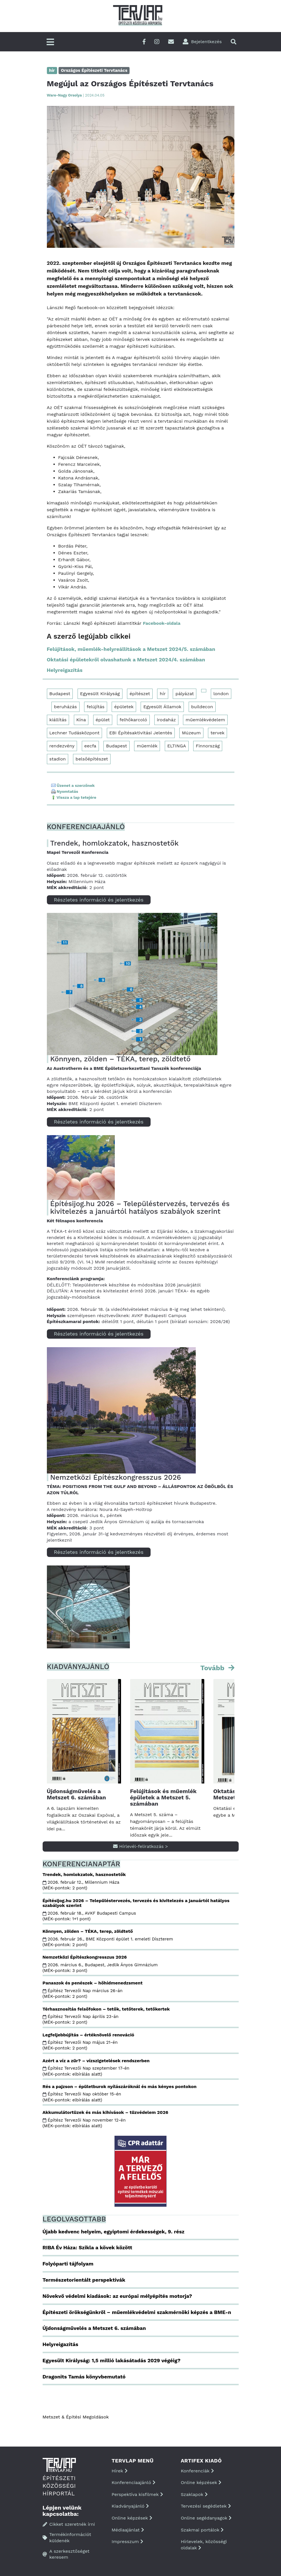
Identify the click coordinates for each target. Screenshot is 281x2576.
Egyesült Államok (162, 706)
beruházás (65, 706)
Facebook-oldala (161, 623)
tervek (217, 732)
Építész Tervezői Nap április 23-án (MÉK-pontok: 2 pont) (81, 2019)
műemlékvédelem (205, 719)
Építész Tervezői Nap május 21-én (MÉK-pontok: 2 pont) (80, 2045)
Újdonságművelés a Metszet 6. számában (76, 1794)
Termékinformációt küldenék (67, 2537)
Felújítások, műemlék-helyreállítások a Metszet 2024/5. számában (131, 649)
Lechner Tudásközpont (74, 732)
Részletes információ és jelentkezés (98, 900)
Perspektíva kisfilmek (137, 2494)
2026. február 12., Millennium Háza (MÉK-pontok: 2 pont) (82, 1885)
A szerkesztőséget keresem (66, 2554)
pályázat (184, 693)
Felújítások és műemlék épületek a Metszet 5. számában (163, 1797)
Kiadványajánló (130, 2506)
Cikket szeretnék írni (69, 2524)
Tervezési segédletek (206, 2506)
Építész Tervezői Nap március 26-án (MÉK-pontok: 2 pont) (83, 1993)
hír (163, 693)
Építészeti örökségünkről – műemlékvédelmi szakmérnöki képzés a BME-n (137, 2312)
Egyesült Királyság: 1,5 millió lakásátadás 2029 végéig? (112, 2360)
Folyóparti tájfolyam (68, 2264)
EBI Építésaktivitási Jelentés (140, 732)
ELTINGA (176, 746)
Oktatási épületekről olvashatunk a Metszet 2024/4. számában (126, 660)
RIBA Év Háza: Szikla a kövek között (87, 2247)
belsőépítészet (92, 759)
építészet (140, 693)
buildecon (202, 706)
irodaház (166, 719)
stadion (57, 759)
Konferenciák (197, 2471)
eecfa (90, 746)
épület (103, 719)
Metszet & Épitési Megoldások (76, 2417)
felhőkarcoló (133, 719)
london (221, 693)
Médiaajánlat (128, 2530)
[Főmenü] (50, 42)
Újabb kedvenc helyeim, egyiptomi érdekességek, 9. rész (114, 2232)
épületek (124, 706)
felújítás (96, 706)
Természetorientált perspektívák (84, 2280)
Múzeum (191, 732)
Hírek (120, 2471)
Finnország (208, 746)
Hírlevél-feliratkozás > (140, 1846)
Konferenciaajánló (133, 2482)
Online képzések (132, 2518)
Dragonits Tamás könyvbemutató (84, 2377)
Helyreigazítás (65, 670)
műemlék (147, 746)
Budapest (59, 693)
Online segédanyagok (206, 2518)
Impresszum (127, 2541)
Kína (81, 719)
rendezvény (62, 746)
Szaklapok (194, 2494)
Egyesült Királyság (100, 693)
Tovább (213, 1668)
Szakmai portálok (202, 2530)
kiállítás (58, 719)
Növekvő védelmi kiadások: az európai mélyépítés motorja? (117, 2296)
